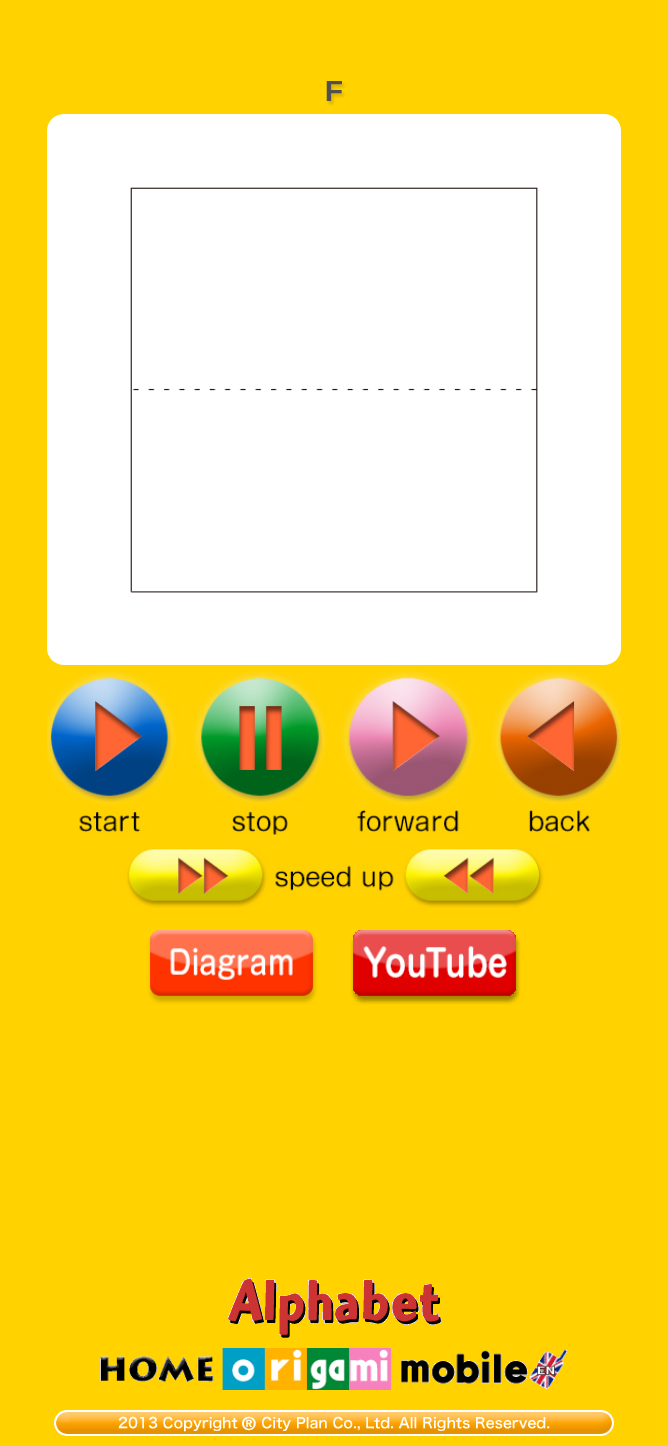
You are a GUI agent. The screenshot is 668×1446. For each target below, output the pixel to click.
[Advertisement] (334, 25)
